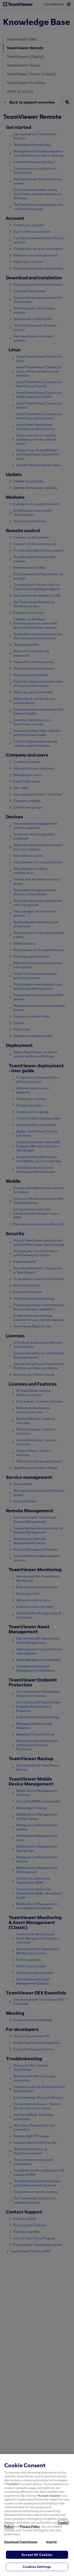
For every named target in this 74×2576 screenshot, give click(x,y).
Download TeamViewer (21, 2542)
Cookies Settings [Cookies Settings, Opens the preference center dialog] (37, 2567)
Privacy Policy (30, 2526)
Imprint (51, 2542)
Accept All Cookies (37, 2554)
